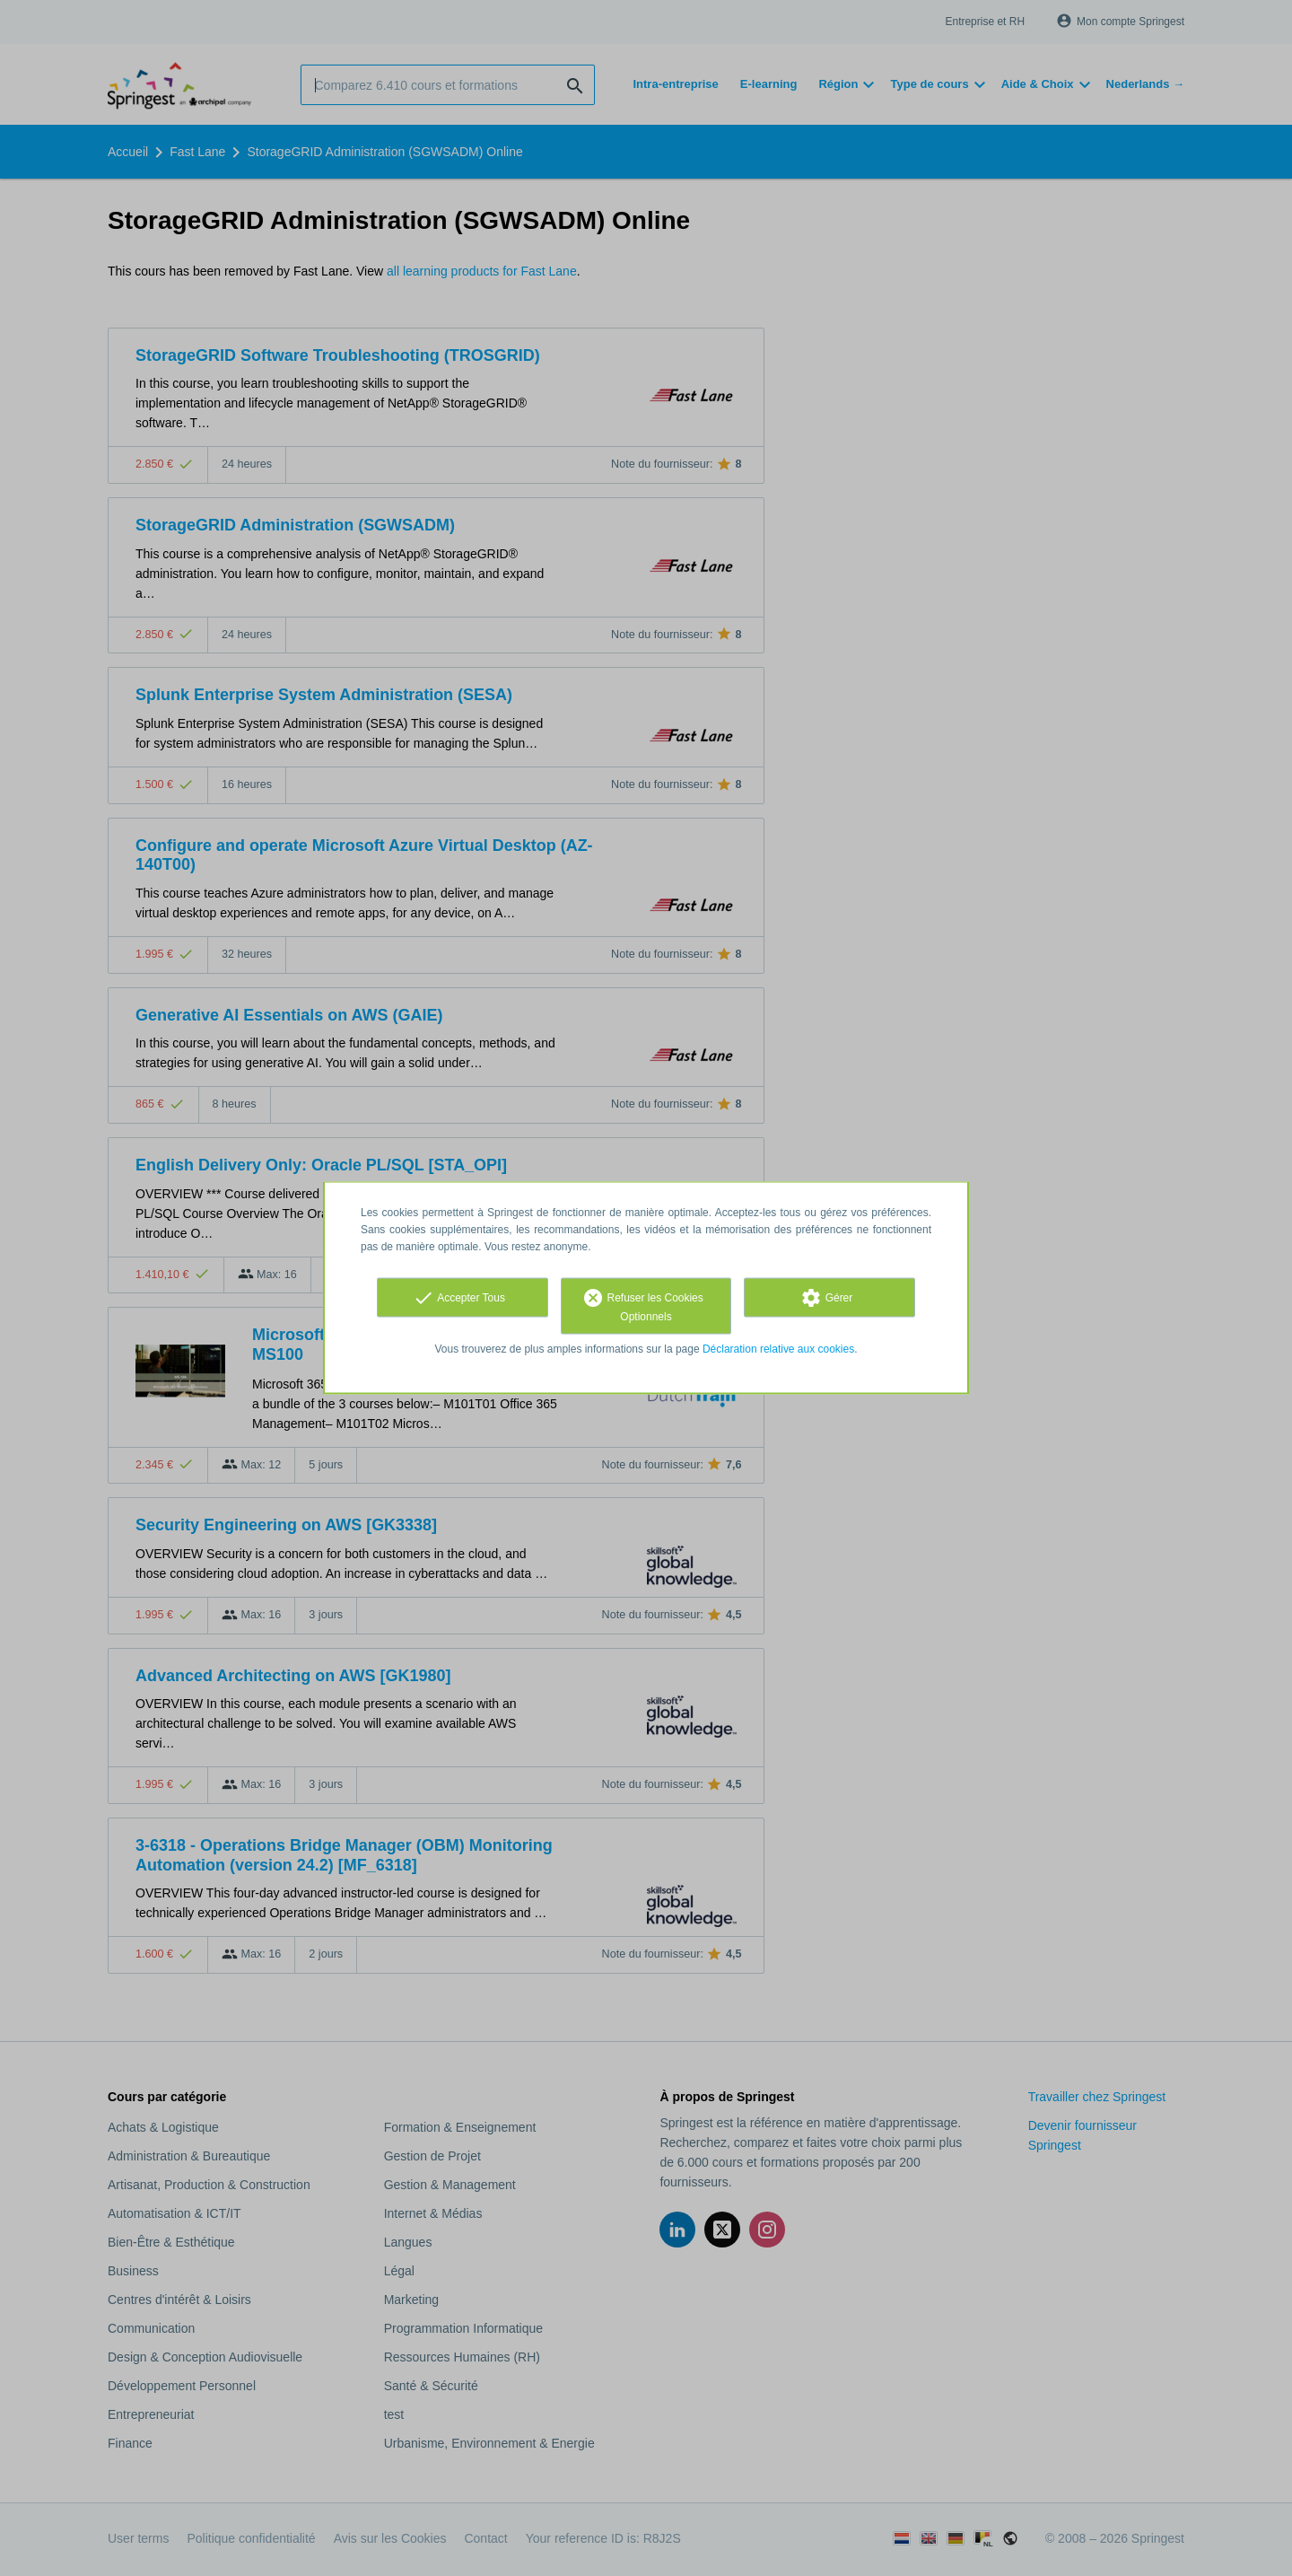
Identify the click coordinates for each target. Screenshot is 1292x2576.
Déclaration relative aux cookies (778, 1349)
